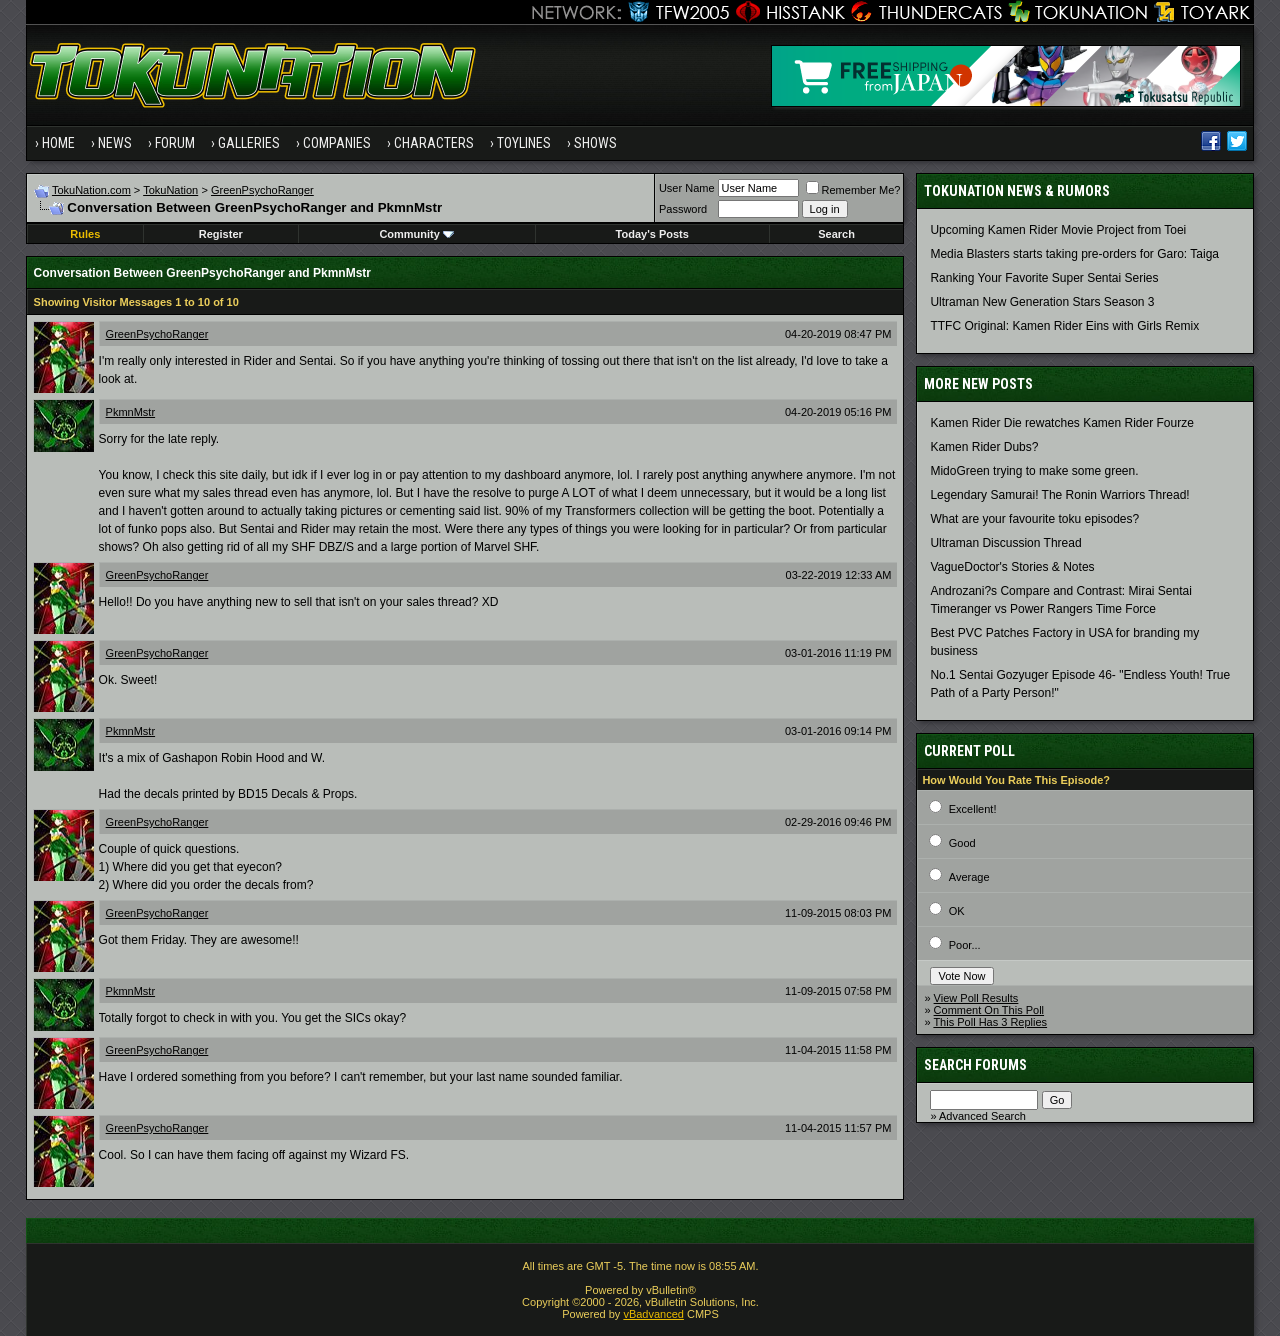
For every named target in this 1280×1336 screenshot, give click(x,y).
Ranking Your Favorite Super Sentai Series (1044, 278)
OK (957, 911)
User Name (687, 188)
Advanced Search (982, 1116)
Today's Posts (652, 234)
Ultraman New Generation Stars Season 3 (1042, 302)
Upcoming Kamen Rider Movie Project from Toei (1058, 230)
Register (221, 234)
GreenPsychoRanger (262, 190)
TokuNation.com (91, 190)
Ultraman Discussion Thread (1005, 543)
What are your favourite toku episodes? (1034, 519)
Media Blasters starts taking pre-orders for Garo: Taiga (1074, 254)
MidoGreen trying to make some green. (1034, 471)
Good (962, 843)
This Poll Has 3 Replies (990, 1022)
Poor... (965, 945)
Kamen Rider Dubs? (984, 447)
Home (58, 143)
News (115, 143)
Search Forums (975, 1065)
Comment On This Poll (989, 1010)
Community (416, 234)
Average (969, 877)
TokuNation (170, 190)
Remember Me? (853, 190)
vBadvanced (653, 1314)
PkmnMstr (131, 412)
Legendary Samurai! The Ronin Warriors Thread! (1059, 495)
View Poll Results (976, 998)
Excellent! (973, 809)
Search (836, 234)
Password (683, 209)
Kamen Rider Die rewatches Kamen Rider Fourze (1061, 423)
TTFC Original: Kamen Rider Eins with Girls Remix (1064, 326)
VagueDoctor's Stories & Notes (1012, 567)
